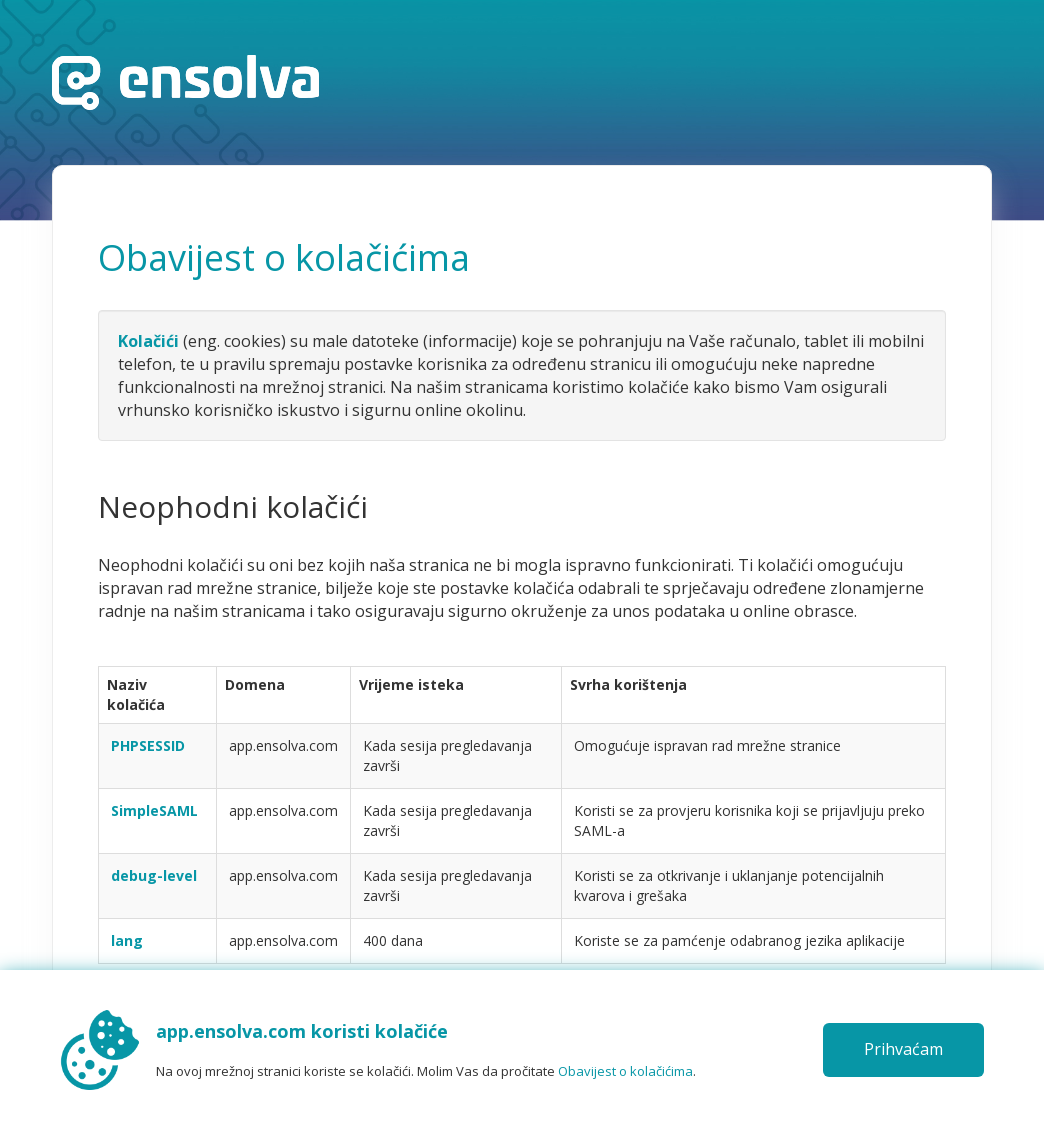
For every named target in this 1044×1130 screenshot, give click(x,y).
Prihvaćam (903, 1049)
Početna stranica (185, 82)
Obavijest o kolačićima (625, 1071)
